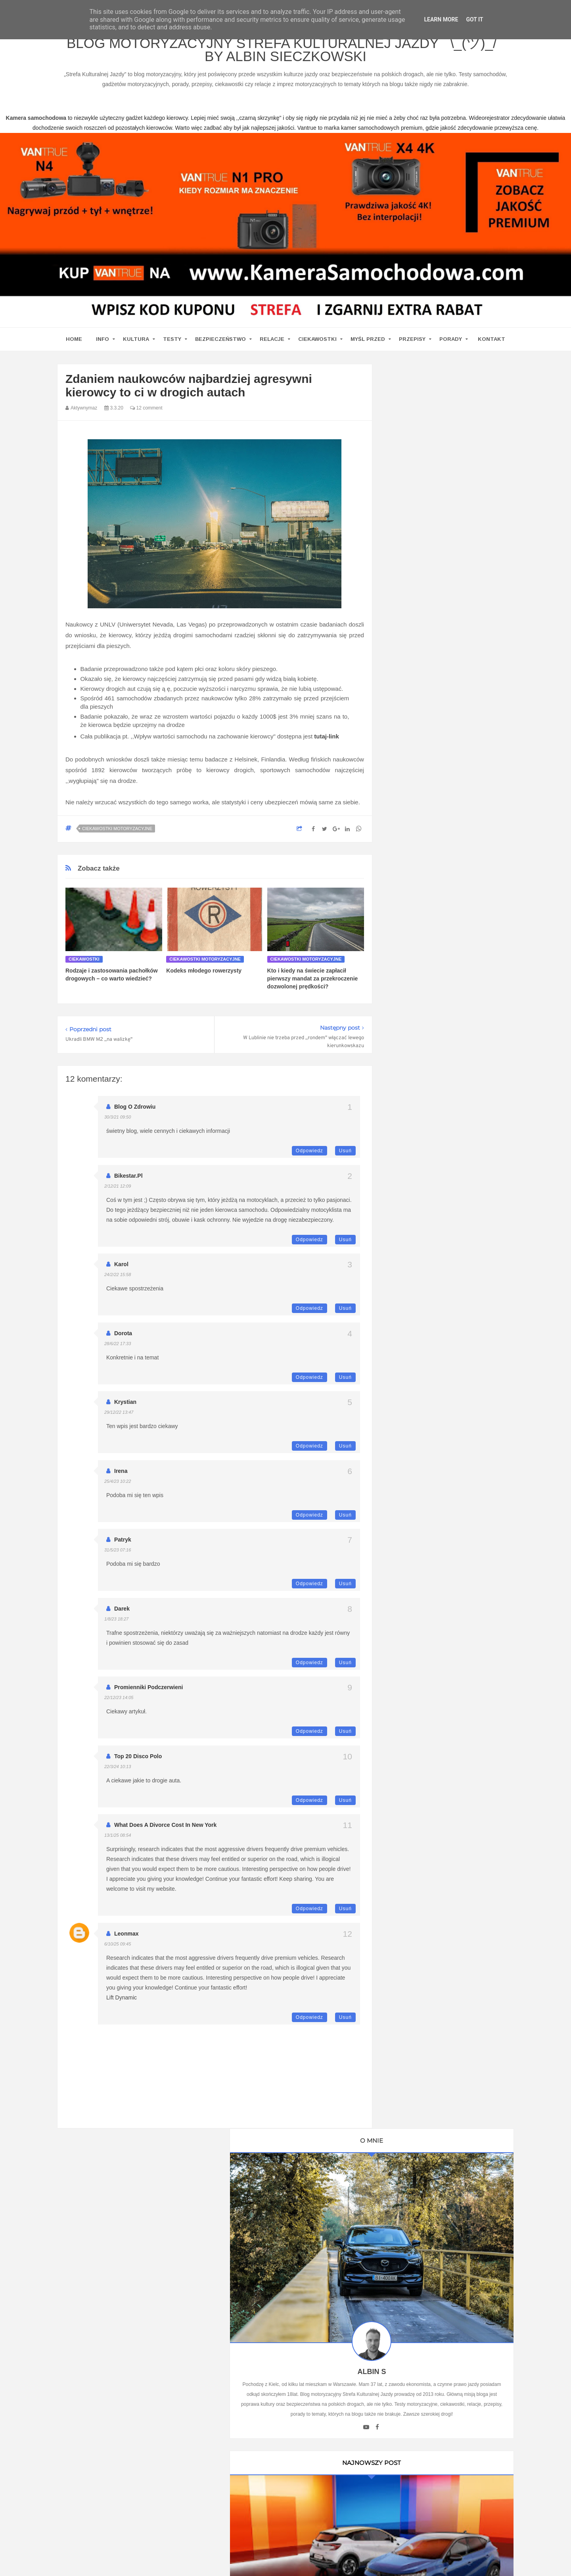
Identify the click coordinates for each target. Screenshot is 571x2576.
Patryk (122, 1547)
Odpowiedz (309, 1158)
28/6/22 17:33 (117, 1351)
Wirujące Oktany (418, 1253)
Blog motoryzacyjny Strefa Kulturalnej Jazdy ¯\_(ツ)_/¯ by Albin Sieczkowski (285, 54)
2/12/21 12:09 (117, 1193)
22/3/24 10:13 (117, 1774)
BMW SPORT (415, 1087)
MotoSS (408, 1212)
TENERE (409, 1239)
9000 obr (409, 1129)
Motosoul (409, 1226)
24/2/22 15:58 (117, 1282)
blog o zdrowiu (134, 1114)
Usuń (345, 1158)
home (74, 347)
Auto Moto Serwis (419, 1101)
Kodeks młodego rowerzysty (203, 978)
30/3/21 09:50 (117, 1124)
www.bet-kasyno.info (529, 2560)
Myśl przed (368, 347)
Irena (120, 1478)
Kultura (136, 347)
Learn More (441, 19)
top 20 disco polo (138, 1764)
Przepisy (412, 347)
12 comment (146, 415)
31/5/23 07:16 (117, 1557)
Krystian (125, 1409)
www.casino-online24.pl (376, 2560)
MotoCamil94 (414, 1074)
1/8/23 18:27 (116, 1626)
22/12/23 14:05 (118, 1705)
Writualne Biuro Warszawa (430, 1281)
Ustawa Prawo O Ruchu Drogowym (441, 1032)
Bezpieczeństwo (220, 347)
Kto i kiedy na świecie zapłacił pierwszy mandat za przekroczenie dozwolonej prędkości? (312, 986)
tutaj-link (326, 743)
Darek (122, 1616)
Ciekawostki (317, 347)
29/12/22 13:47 (118, 1419)
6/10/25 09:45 (117, 1951)
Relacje (272, 347)
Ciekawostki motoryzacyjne (117, 836)
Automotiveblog (417, 1156)
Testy (172, 347)
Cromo (406, 1198)
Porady (450, 347)
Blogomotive (413, 1184)
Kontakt (491, 347)
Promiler (408, 1046)
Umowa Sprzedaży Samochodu (436, 1347)
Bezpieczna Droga (420, 1170)
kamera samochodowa (128, 2315)
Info (102, 347)
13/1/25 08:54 (117, 1842)
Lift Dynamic (121, 2005)
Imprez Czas (413, 1115)
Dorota (123, 1341)
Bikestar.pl (128, 1183)
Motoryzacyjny (432, 2535)
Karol (121, 1272)
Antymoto (409, 1143)
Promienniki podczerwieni (148, 1695)
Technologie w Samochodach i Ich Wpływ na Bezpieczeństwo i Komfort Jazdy (448, 1662)
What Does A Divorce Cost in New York (165, 1832)
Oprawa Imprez (417, 1060)
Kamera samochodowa (427, 1267)
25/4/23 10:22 (117, 1488)
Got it (474, 19)
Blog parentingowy (421, 1005)
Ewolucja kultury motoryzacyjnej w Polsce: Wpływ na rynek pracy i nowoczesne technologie (448, 1752)
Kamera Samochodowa (427, 1018)
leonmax (126, 1941)
